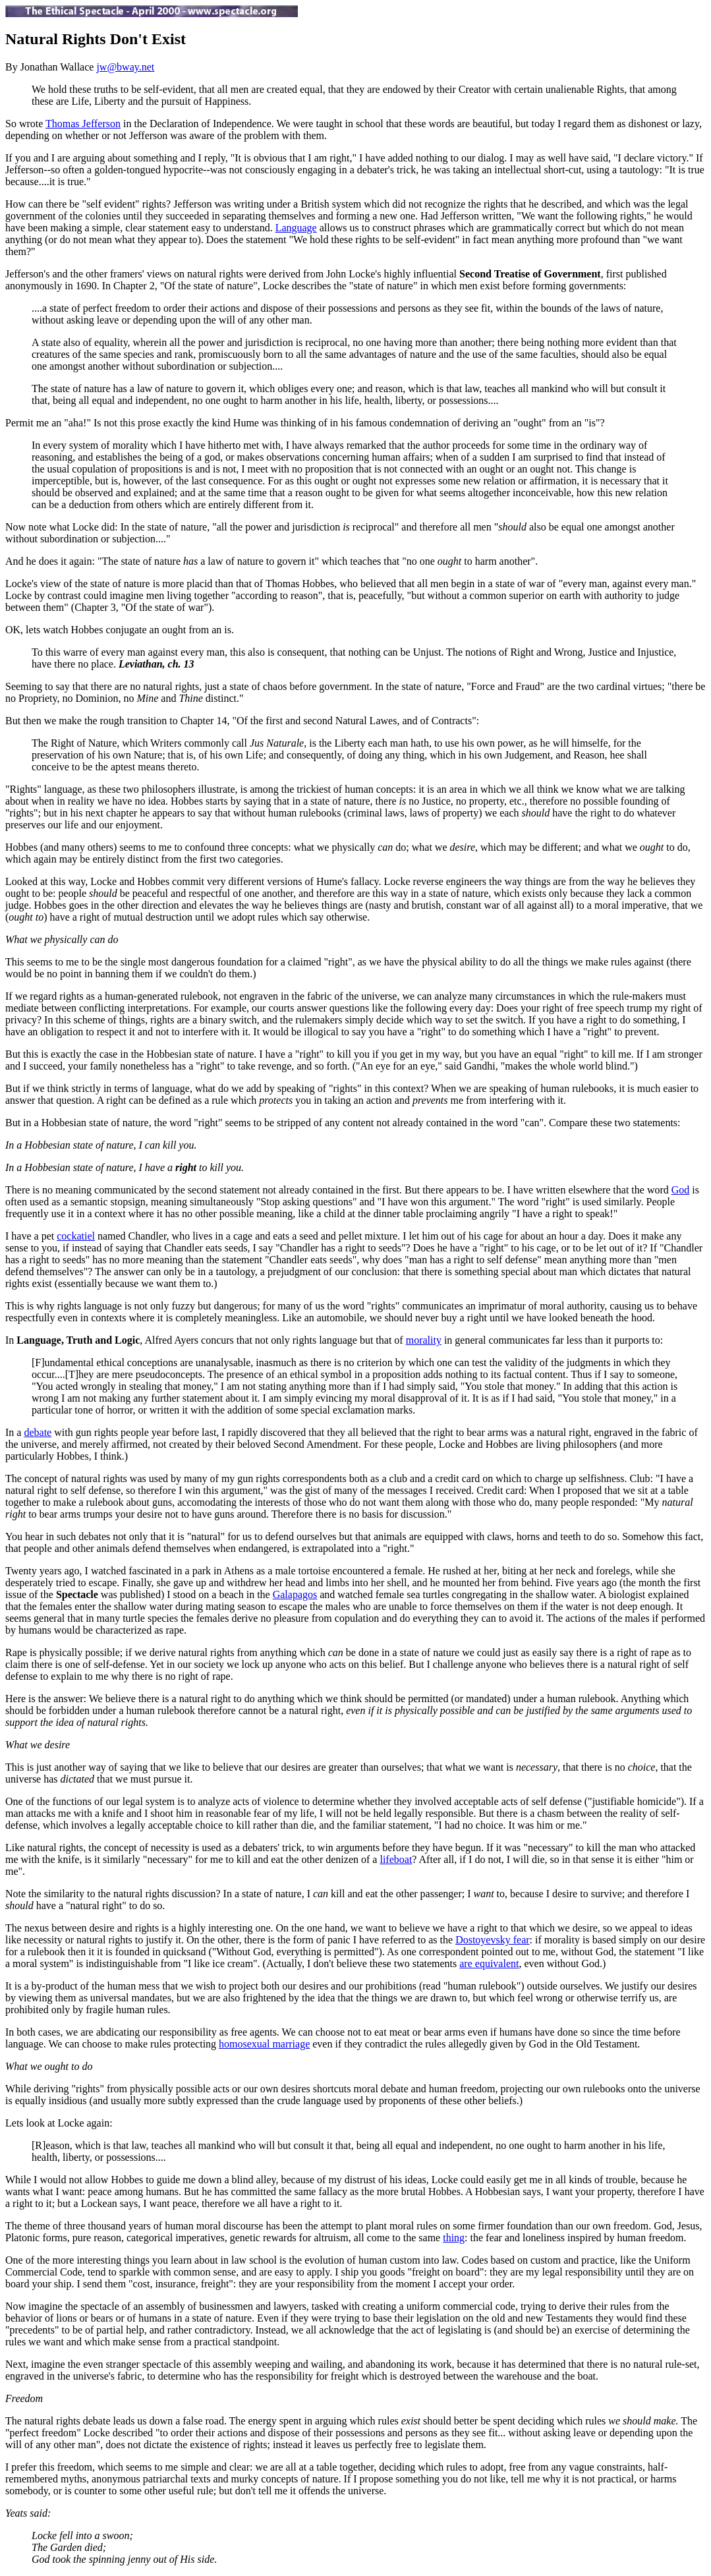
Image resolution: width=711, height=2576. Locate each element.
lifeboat (396, 1859)
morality (423, 1340)
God (680, 1189)
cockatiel (76, 1236)
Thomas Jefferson (83, 123)
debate (37, 1432)
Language (296, 227)
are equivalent (489, 1963)
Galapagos (295, 1594)
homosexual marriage (264, 2043)
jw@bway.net (125, 66)
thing (454, 2237)
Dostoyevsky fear (492, 1939)
